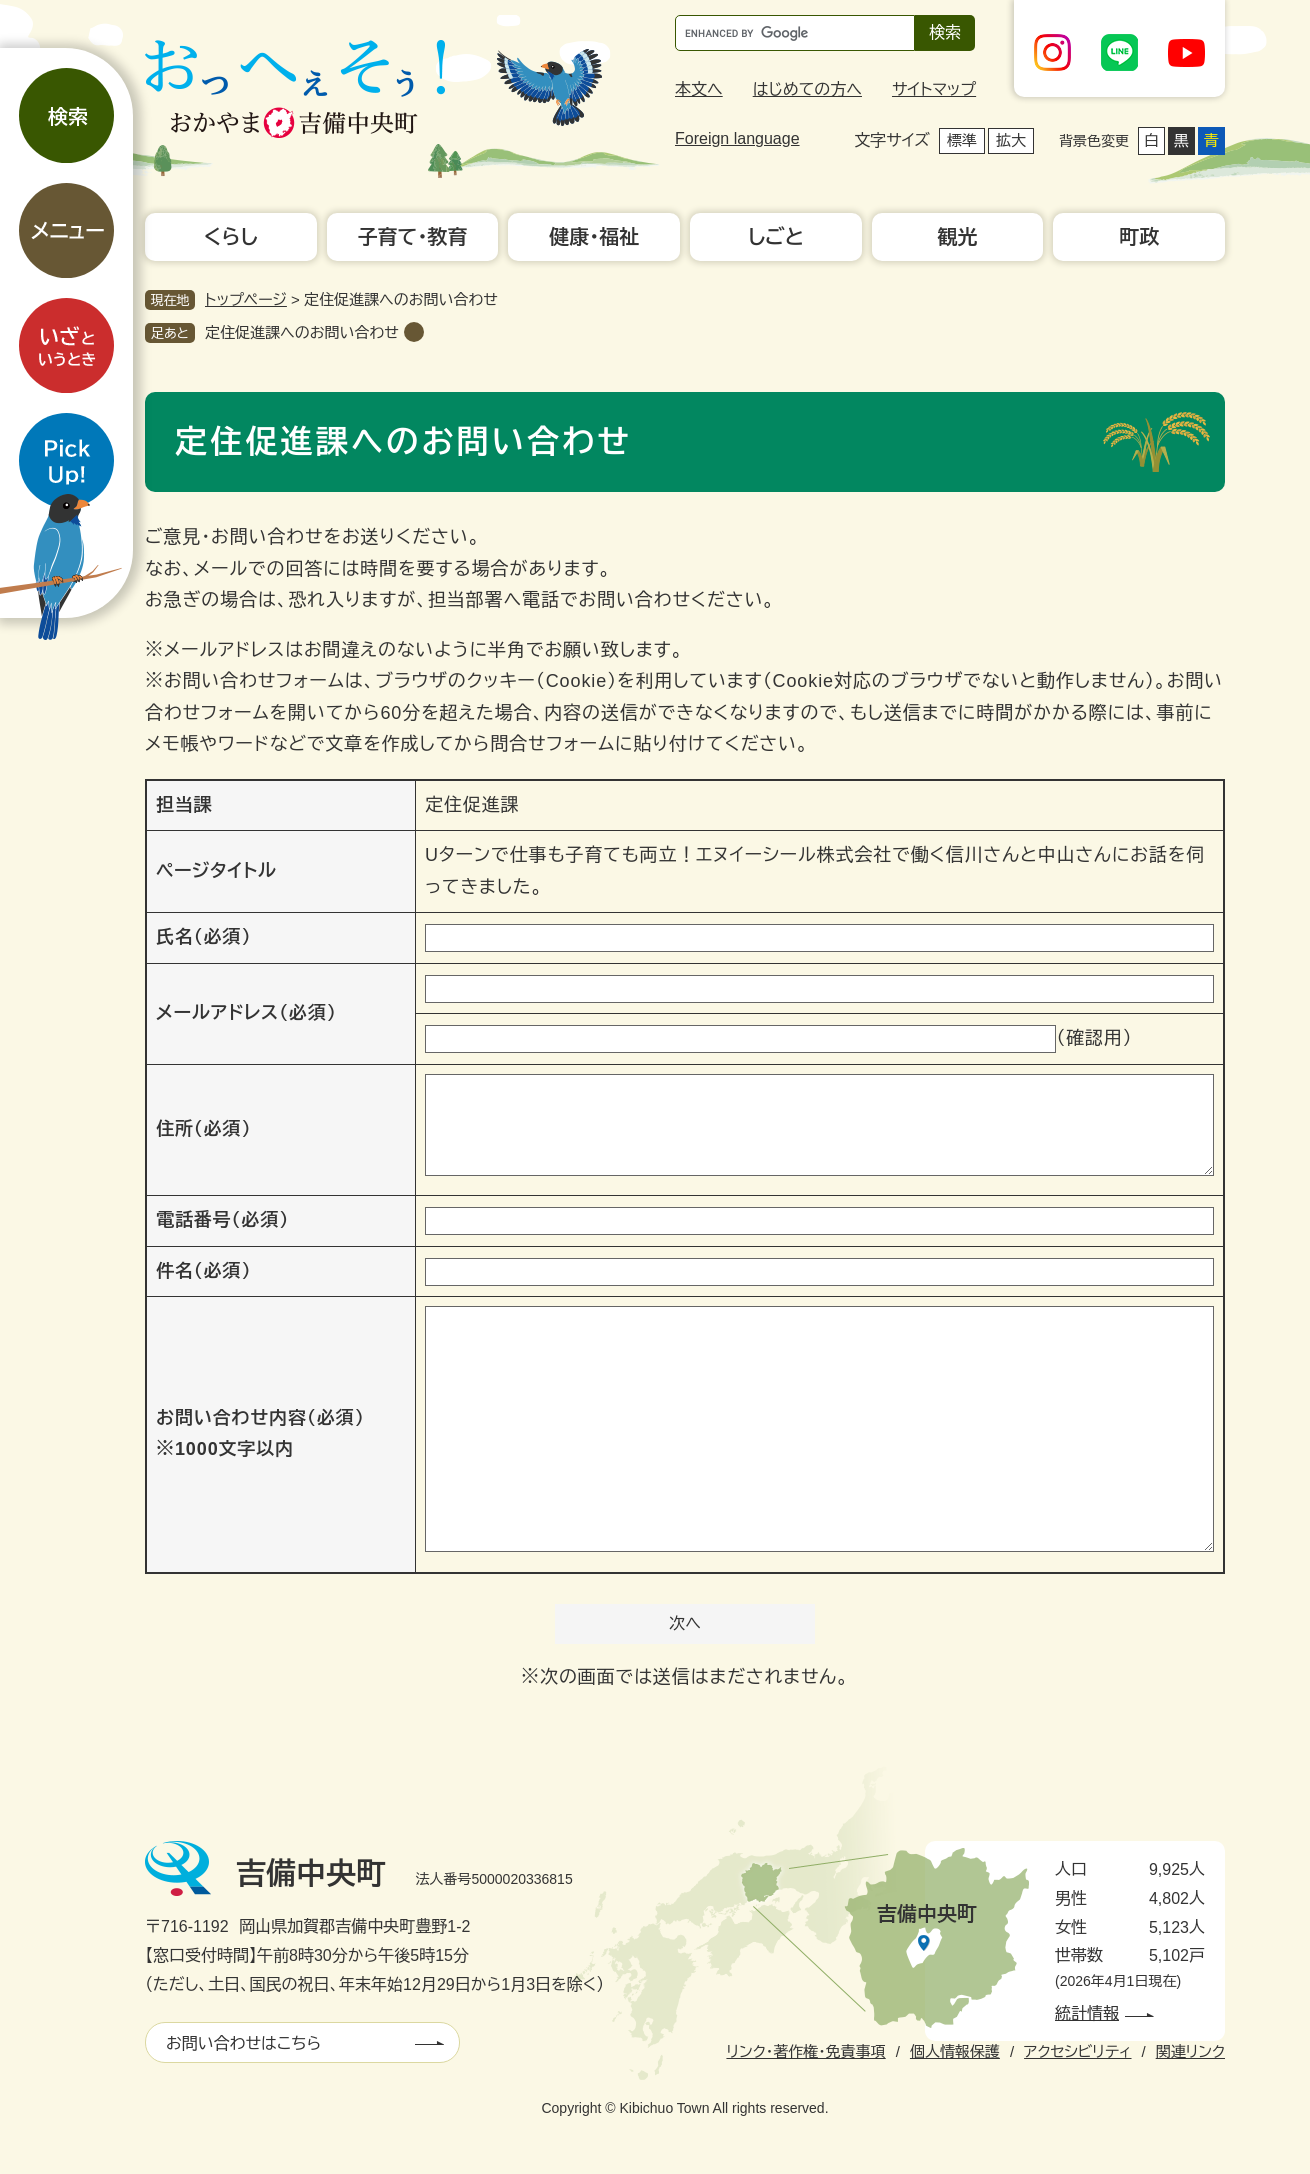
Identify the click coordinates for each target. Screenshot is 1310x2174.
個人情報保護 (955, 2051)
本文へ (699, 89)
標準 (962, 140)
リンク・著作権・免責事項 (805, 2051)
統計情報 (1087, 2013)
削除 (414, 332)
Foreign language (737, 138)
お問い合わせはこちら (243, 2043)
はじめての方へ (807, 89)
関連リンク (1190, 2051)
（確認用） (1094, 1038)
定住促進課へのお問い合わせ (302, 332)
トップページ (246, 299)
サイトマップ (934, 89)
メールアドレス (246, 1013)
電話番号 (222, 1220)
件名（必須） (203, 1271)
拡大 (1011, 140)
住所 (203, 1129)
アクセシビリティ (1077, 2051)
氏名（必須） (203, 937)
